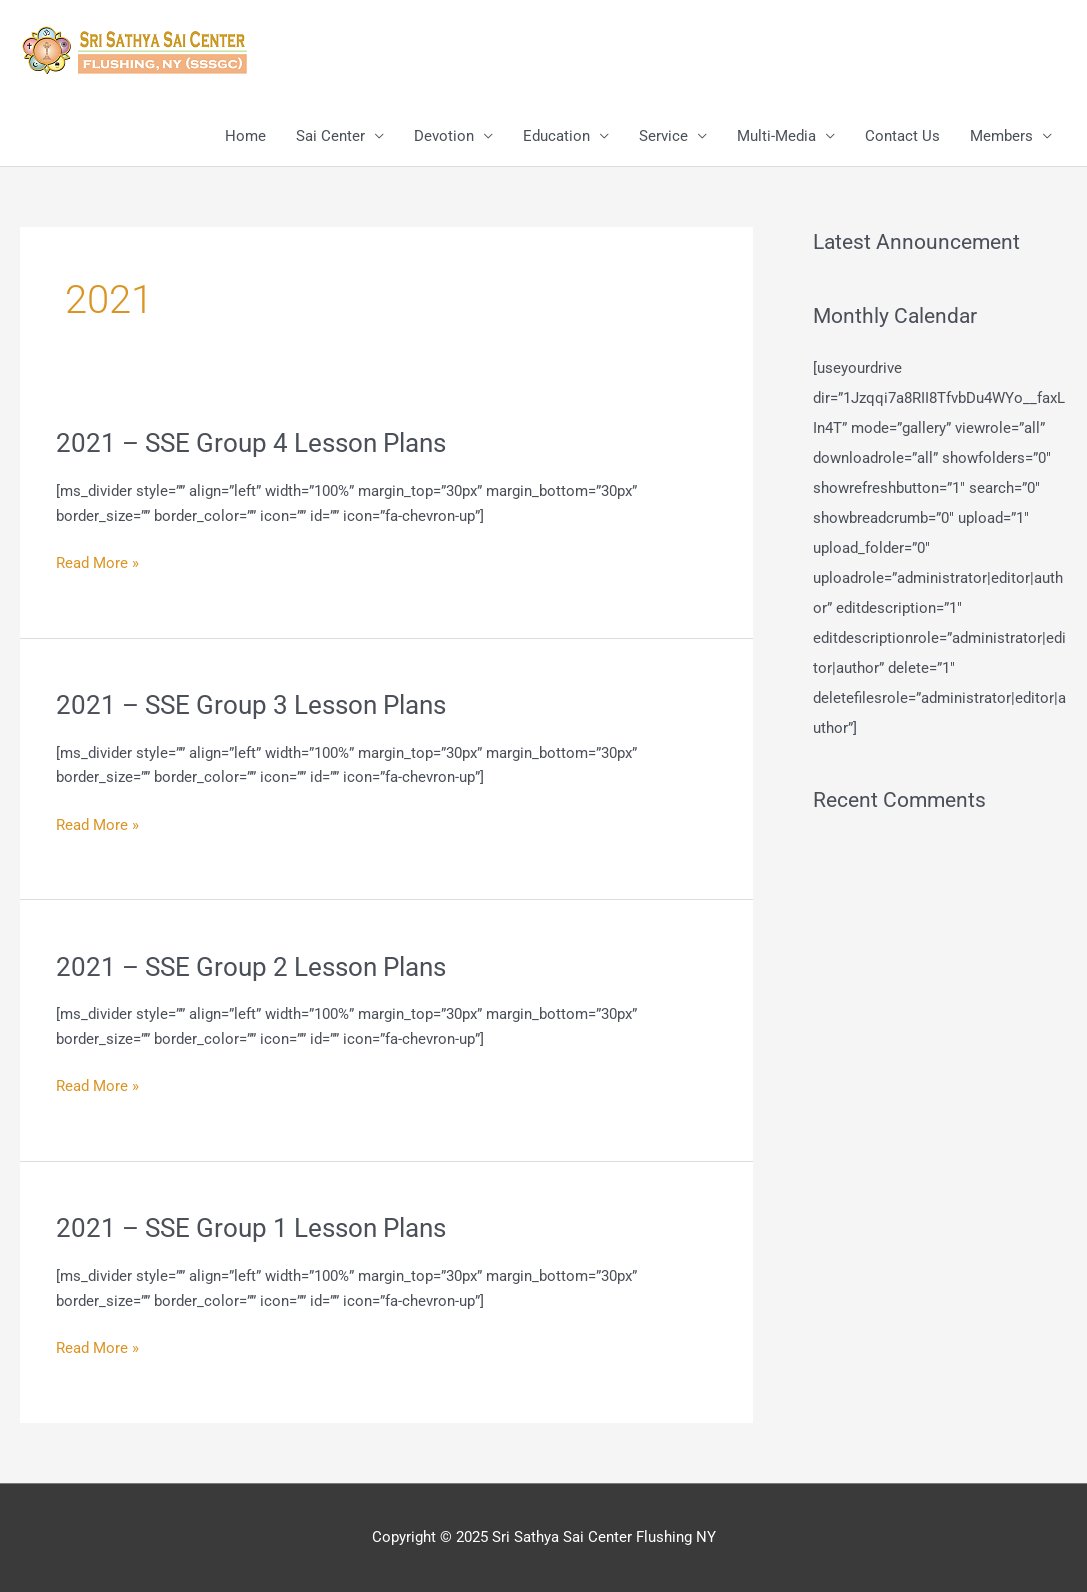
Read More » (97, 563)
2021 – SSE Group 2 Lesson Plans (251, 967)
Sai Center (330, 136)
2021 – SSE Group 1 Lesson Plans (251, 1228)
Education (556, 136)
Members (1001, 136)
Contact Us (902, 136)
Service (663, 136)
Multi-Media (776, 136)
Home (245, 136)
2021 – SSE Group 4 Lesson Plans (251, 443)
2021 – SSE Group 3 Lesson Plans (251, 705)
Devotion (444, 136)
